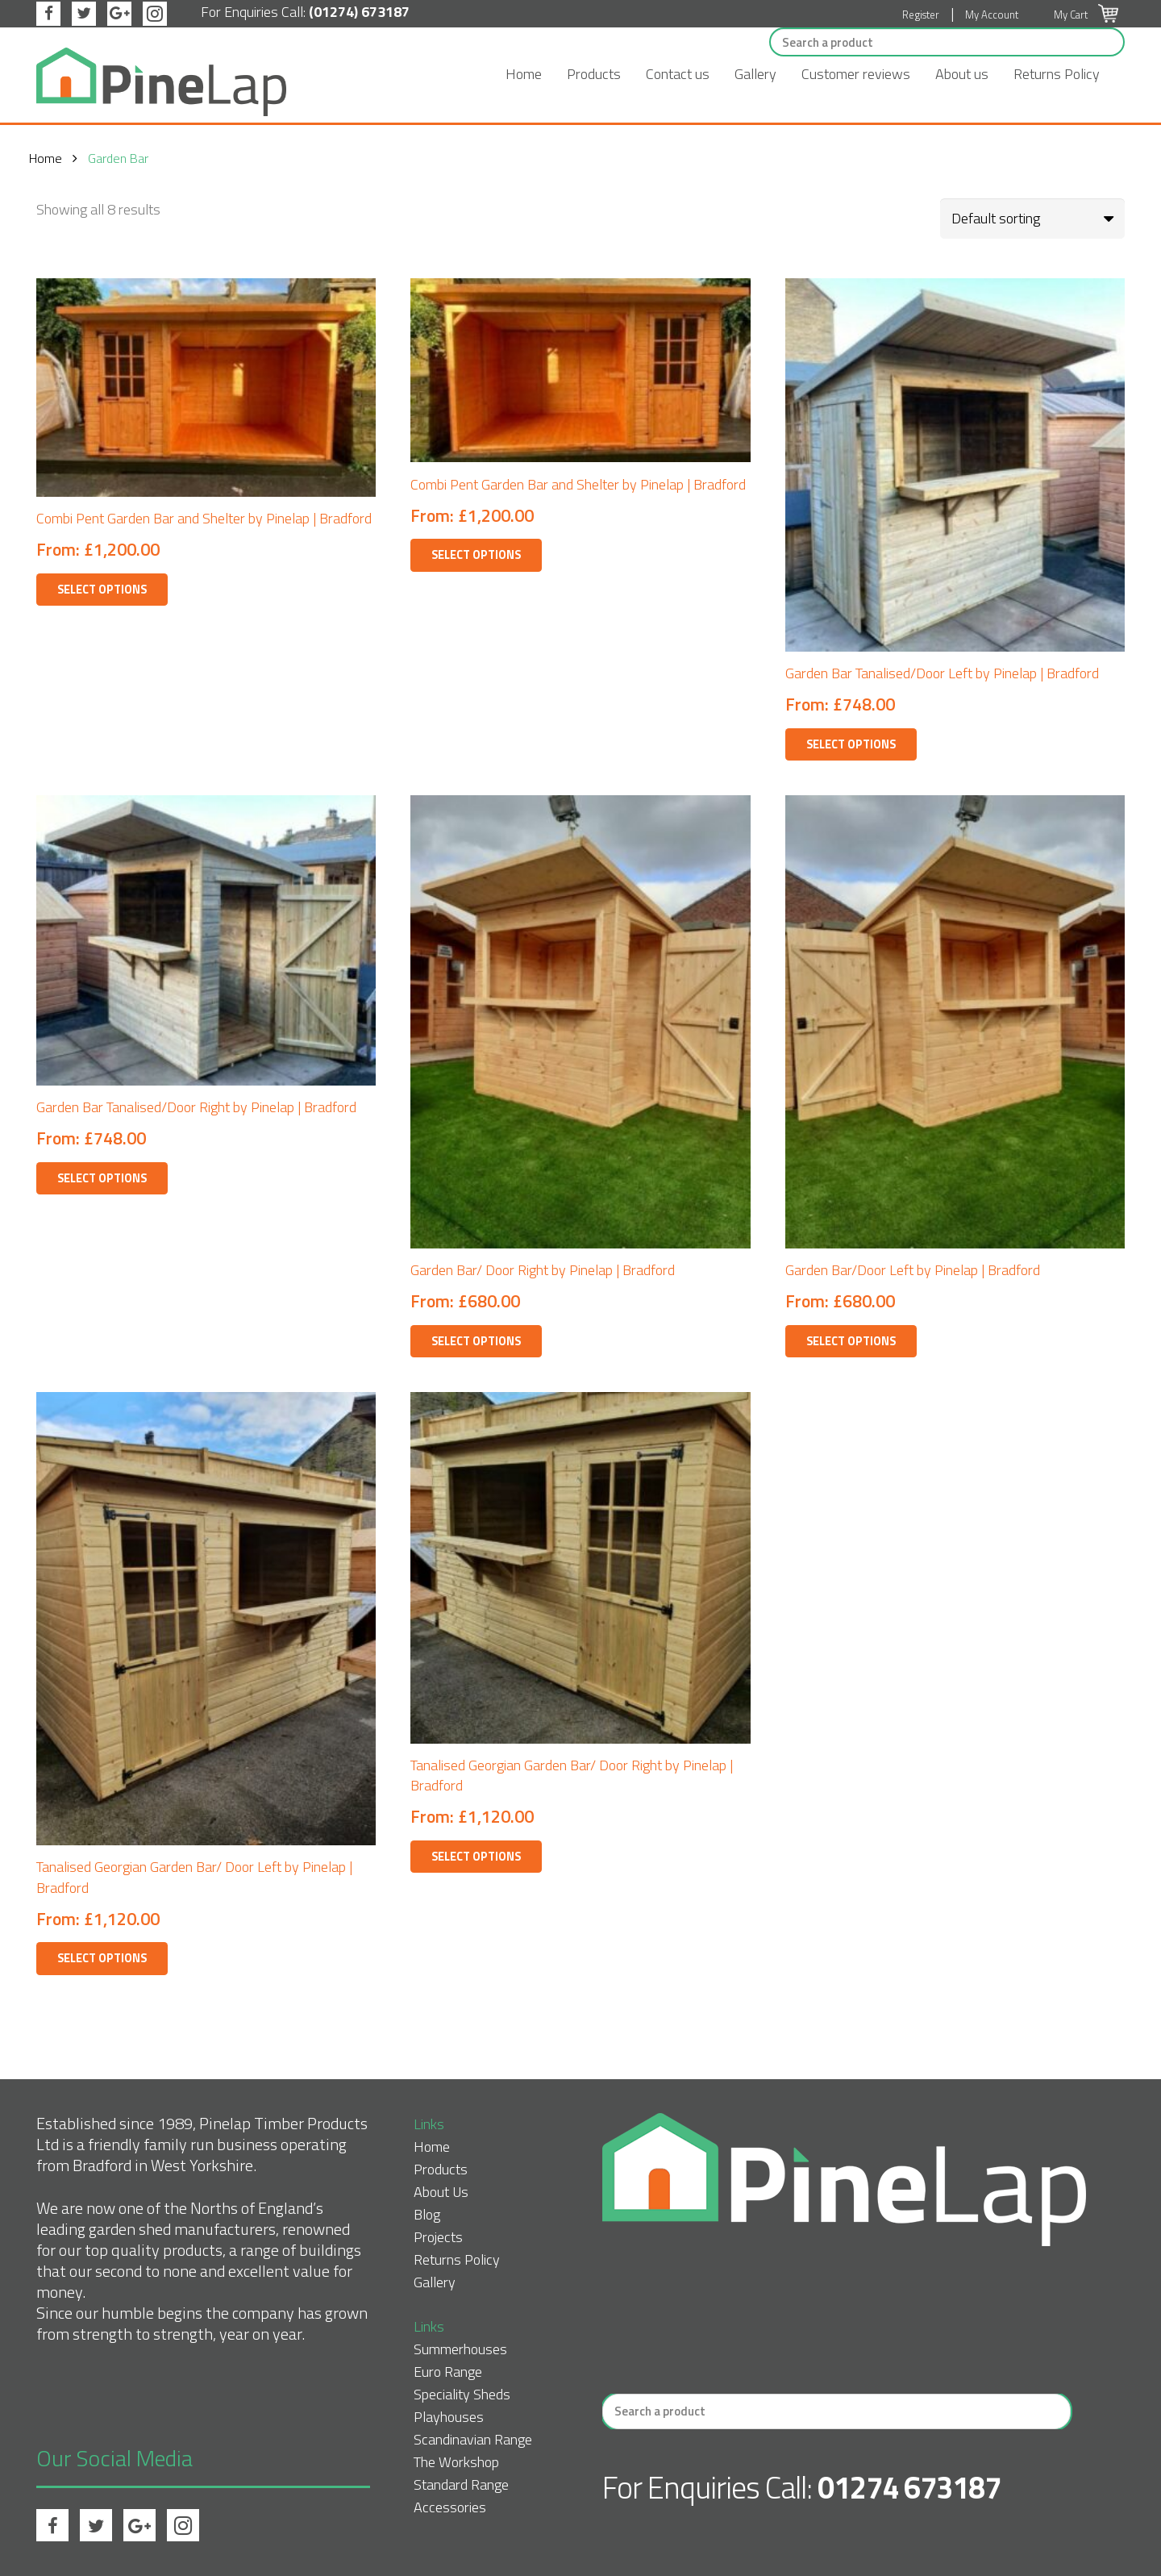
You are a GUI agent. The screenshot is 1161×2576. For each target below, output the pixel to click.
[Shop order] (1032, 218)
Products (594, 74)
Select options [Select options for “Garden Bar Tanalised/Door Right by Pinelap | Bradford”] (102, 1178)
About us (961, 74)
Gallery (755, 74)
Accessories (450, 2507)
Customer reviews (855, 74)
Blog (427, 2214)
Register (920, 14)
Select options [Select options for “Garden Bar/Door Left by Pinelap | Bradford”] (851, 1341)
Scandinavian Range (473, 2439)
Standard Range (461, 2484)
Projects (438, 2237)
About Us (441, 2192)
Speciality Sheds (462, 2394)
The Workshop (456, 2462)
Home (524, 74)
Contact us (678, 74)
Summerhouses (460, 2349)
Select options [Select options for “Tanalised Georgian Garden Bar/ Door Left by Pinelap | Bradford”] (102, 1958)
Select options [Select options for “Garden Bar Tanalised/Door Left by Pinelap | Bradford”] (851, 744)
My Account (991, 14)
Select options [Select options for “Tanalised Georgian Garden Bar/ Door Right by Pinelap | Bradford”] (476, 1856)
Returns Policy (1056, 74)
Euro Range (448, 2371)
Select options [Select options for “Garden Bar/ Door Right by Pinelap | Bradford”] (476, 1341)
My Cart (1086, 14)
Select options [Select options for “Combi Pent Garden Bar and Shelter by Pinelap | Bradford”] (102, 589)
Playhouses (449, 2417)
